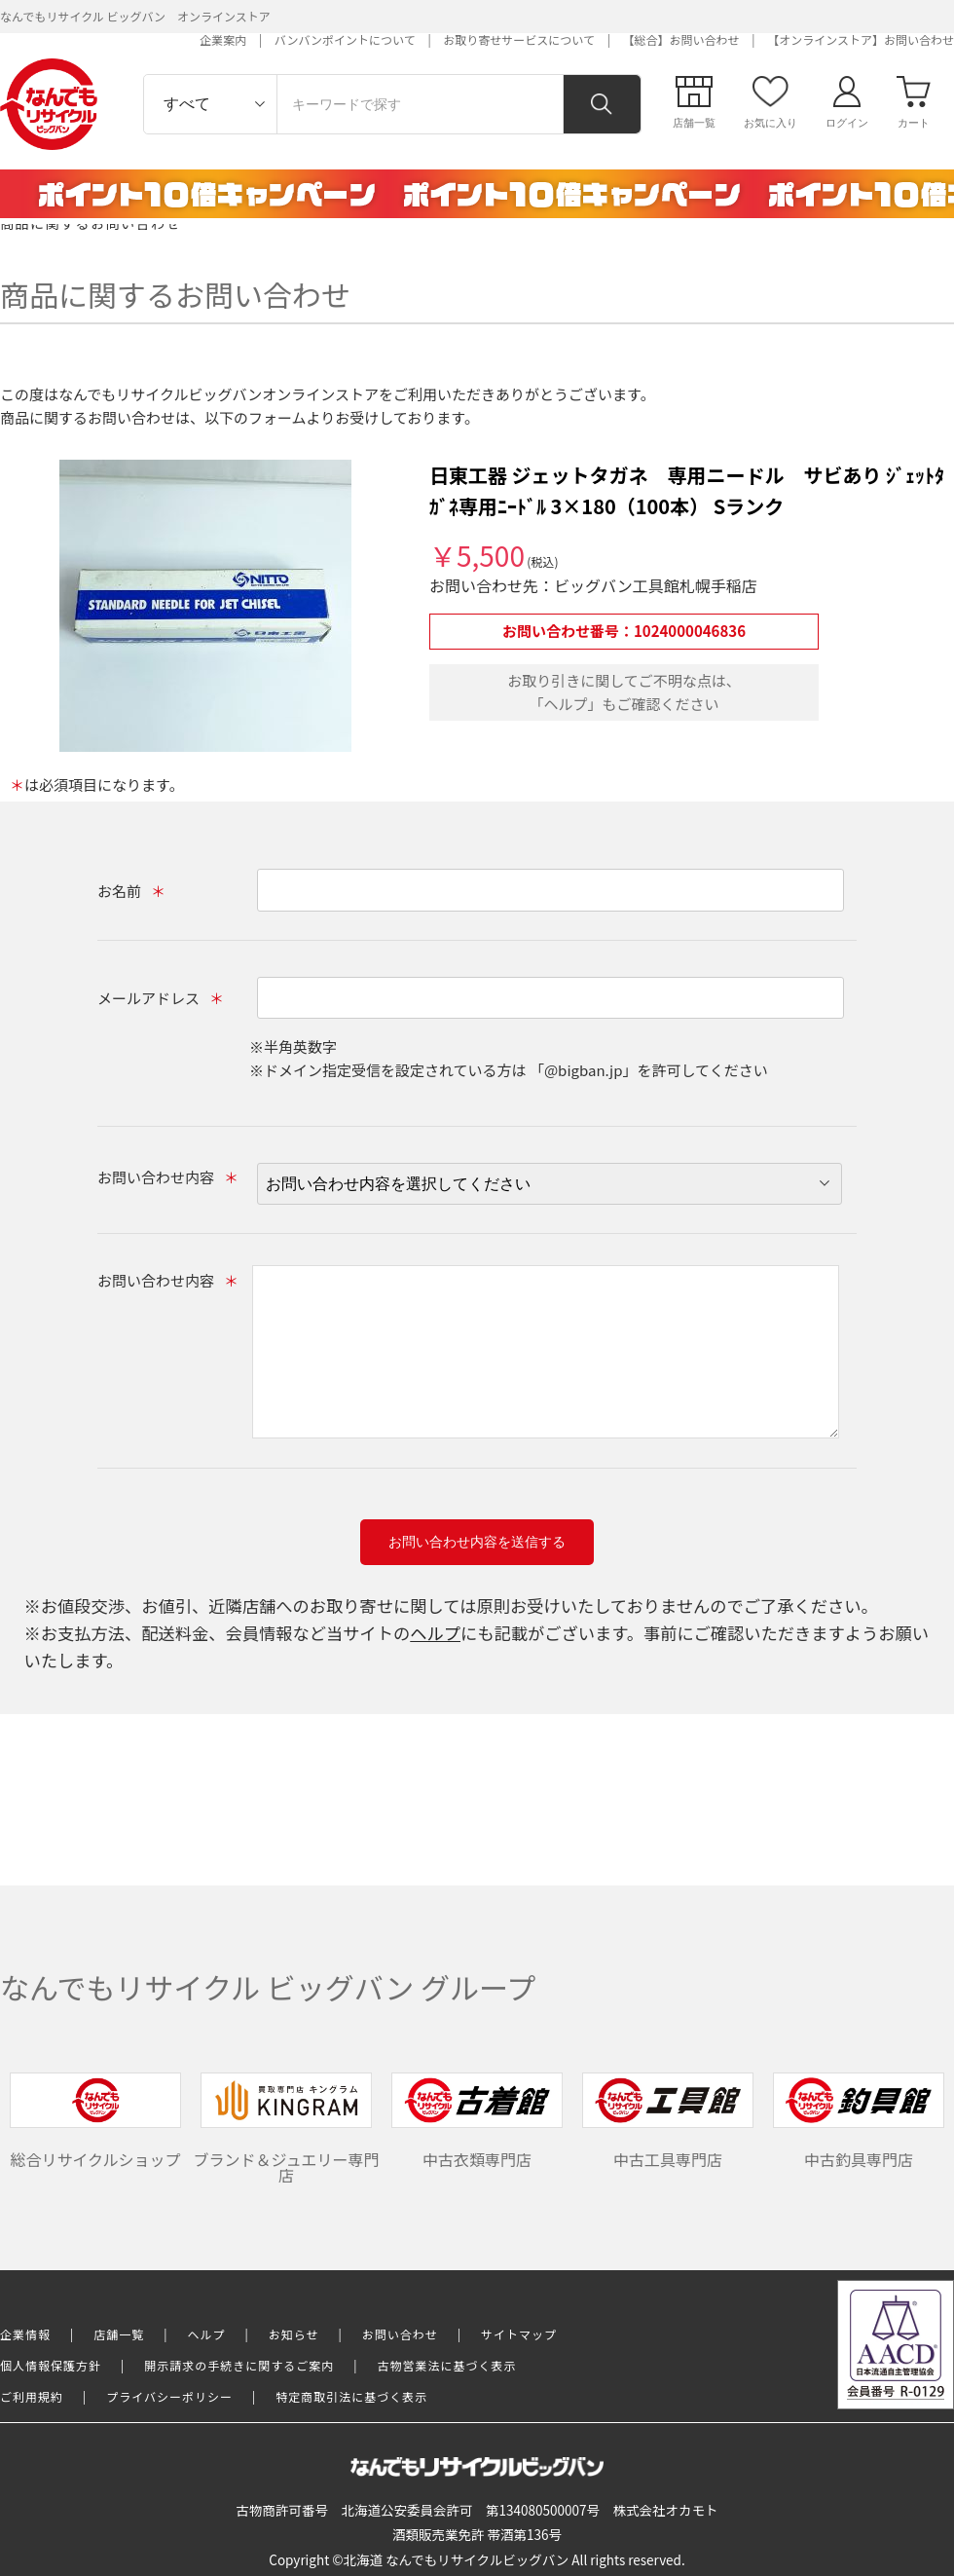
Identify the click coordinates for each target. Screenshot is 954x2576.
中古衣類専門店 (477, 2121)
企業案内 (223, 39)
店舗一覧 (118, 2334)
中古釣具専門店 (858, 2121)
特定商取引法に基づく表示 (351, 2396)
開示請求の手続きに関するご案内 (239, 2365)
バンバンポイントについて (345, 39)
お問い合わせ (400, 2334)
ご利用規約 (31, 2396)
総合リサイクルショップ (95, 2121)
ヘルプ (435, 1633)
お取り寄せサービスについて (519, 39)
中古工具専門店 (667, 2121)
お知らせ (294, 2334)
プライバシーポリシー (169, 2396)
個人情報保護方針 (50, 2365)
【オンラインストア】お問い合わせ (860, 39)
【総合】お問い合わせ (681, 39)
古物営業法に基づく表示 (447, 2365)
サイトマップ (519, 2334)
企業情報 (25, 2334)
